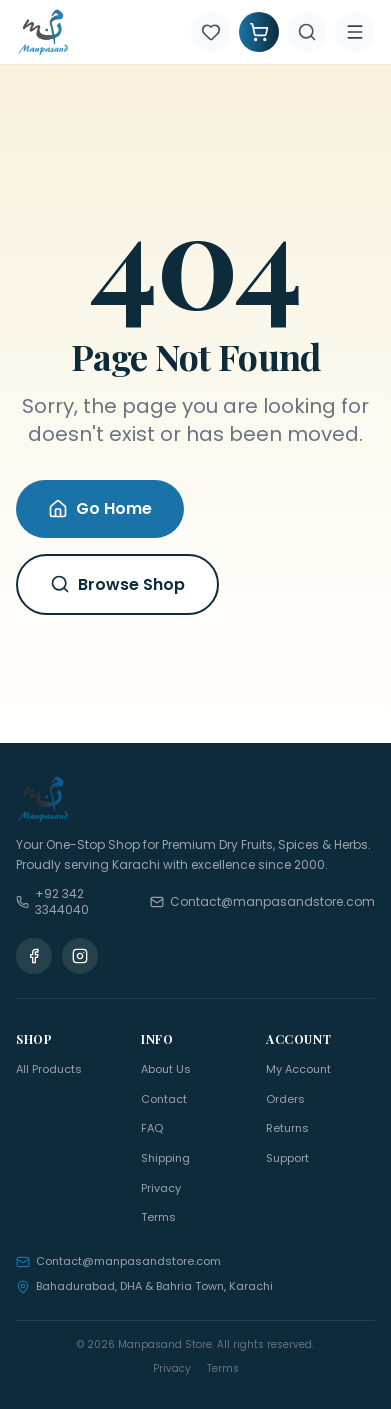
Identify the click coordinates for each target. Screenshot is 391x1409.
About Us (166, 1069)
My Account (298, 1069)
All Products (49, 1069)
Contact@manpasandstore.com (118, 1261)
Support (287, 1158)
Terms (158, 1217)
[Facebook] (34, 956)
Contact (164, 1099)
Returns (287, 1128)
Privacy (161, 1188)
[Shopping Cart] (259, 32)
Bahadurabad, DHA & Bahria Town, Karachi (144, 1286)
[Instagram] (80, 956)
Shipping (165, 1158)
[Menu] (355, 32)
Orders (285, 1099)
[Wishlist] (211, 32)
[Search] (307, 32)
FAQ (152, 1128)
